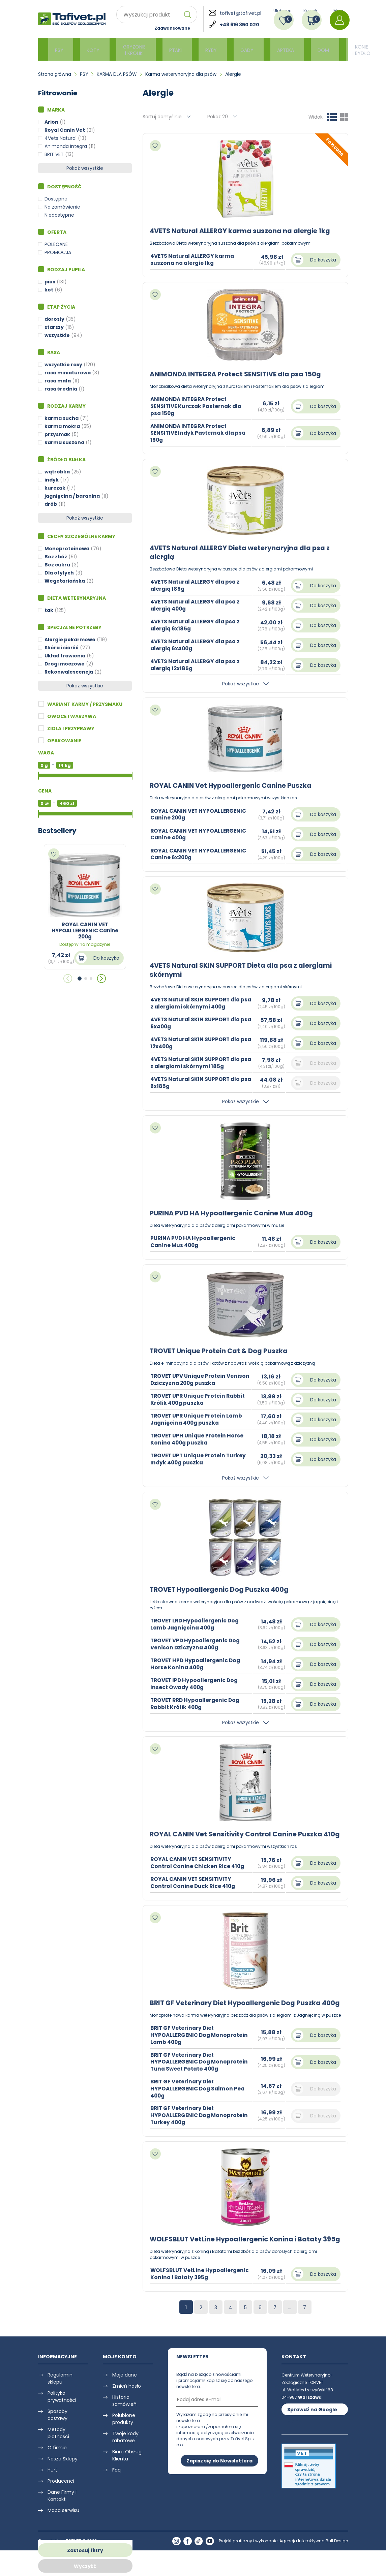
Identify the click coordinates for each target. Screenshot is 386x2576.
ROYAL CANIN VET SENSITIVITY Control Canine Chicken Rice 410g (198, 1871)
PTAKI (165, 49)
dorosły (54, 319)
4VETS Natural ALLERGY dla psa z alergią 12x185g (197, 664)
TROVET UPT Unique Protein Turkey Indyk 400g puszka (199, 1458)
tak (48, 610)
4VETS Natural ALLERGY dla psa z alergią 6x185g (197, 625)
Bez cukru (57, 564)
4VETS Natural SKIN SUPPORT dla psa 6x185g (196, 1082)
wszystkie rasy (63, 364)
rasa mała (57, 380)
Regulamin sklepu (60, 2404)
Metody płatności (58, 2458)
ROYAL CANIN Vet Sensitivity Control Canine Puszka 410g (239, 1838)
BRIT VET (54, 154)
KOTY (90, 49)
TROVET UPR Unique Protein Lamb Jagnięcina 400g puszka (198, 1418)
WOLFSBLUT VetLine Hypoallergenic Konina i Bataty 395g (239, 2260)
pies (49, 281)
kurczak (54, 488)
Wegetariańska (64, 581)
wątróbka (57, 471)
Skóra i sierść (61, 647)
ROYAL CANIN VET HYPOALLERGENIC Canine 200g (200, 814)
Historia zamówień (124, 2426)
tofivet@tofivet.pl (240, 13)
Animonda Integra (65, 146)
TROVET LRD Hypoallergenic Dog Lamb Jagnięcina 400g (196, 1623)
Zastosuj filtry (85, 2550)
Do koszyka (106, 958)
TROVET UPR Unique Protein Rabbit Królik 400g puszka (199, 1399)
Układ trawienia (64, 655)
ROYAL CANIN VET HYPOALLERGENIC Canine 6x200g (200, 853)
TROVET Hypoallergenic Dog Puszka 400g (221, 1589)
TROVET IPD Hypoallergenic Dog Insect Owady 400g (195, 1683)
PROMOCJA (57, 252)
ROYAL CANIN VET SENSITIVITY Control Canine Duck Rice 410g (194, 1891)
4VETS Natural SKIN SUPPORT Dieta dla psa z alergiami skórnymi (244, 970)
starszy (54, 327)
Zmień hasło (126, 2411)
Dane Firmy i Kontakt (62, 2521)
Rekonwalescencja (68, 672)
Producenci (61, 2506)
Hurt (52, 2495)
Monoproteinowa (66, 548)
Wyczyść (85, 2566)
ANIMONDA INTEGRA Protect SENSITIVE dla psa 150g (238, 374)
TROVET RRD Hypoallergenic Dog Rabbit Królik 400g (196, 1703)
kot (48, 289)
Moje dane (124, 2400)
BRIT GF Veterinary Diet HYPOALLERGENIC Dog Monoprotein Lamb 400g (200, 2052)
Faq (116, 2495)
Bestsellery (57, 830)
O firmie (57, 2473)
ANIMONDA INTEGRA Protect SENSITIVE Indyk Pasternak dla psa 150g (199, 433)
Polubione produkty (123, 2444)
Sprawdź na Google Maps (312, 2436)
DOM (300, 49)
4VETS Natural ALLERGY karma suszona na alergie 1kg (242, 231)
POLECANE (56, 244)
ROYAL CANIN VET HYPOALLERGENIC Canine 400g (200, 834)
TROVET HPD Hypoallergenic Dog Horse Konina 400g (196, 1663)
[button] (80, 978)
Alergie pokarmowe (69, 639)
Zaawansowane (172, 28)
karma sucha (61, 418)
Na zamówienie (62, 207)
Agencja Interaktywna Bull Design (313, 2567)
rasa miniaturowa (67, 372)
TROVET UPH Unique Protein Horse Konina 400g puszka (198, 1438)
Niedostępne (59, 215)
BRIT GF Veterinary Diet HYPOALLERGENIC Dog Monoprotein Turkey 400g (200, 2132)
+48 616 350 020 (239, 24)
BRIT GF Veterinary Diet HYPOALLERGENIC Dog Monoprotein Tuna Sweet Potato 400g (200, 2079)
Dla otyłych (59, 572)
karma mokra (62, 426)
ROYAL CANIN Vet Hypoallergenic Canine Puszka (233, 785)
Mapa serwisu (63, 2536)
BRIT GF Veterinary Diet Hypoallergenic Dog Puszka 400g (238, 2016)
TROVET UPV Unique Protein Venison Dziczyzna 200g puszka (196, 1379)
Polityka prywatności (62, 2422)
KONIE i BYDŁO (335, 49)
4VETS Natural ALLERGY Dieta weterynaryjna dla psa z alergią (243, 552)
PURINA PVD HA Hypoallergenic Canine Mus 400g (234, 1212)
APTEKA (265, 49)
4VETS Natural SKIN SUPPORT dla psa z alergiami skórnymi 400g (196, 1002)
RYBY (198, 49)
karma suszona (64, 442)
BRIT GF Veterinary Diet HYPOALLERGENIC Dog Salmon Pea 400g (198, 2106)
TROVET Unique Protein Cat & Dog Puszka (220, 1350)
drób (50, 504)
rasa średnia (60, 388)
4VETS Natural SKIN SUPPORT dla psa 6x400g (196, 1022)
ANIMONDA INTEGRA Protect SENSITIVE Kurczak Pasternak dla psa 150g (197, 406)
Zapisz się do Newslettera (219, 2486)
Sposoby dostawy (57, 2440)
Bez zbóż (55, 556)
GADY (230, 49)
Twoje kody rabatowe (125, 2463)
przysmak (57, 434)
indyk (51, 479)
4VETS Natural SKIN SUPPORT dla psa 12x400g (196, 1042)
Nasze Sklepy (63, 2484)
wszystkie (57, 335)
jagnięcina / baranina (72, 496)
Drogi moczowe (64, 663)
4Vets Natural (60, 138)
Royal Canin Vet (64, 130)
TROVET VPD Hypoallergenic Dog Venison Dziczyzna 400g (196, 1643)
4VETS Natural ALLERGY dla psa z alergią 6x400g (197, 645)
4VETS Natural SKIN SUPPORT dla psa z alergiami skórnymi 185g (196, 1062)
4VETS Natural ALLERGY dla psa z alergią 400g (197, 605)
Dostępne (55, 198)
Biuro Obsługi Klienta (127, 2481)
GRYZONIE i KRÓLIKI (128, 49)
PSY (59, 49)
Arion (51, 122)
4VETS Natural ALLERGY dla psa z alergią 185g (197, 585)
